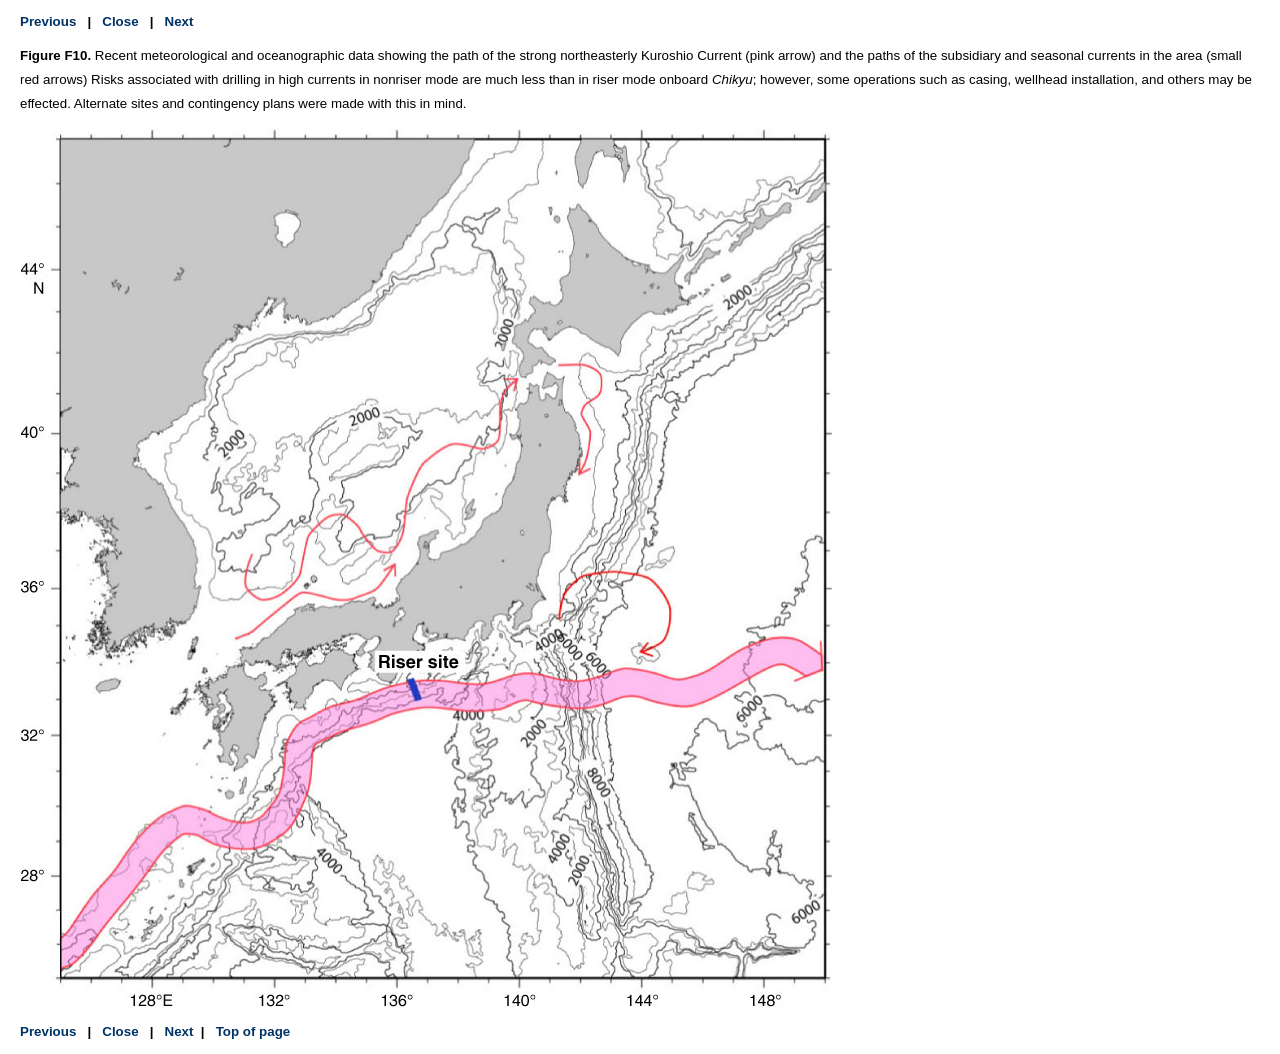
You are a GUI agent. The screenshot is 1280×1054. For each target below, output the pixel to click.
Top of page (251, 1031)
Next (179, 21)
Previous (48, 21)
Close (120, 21)
